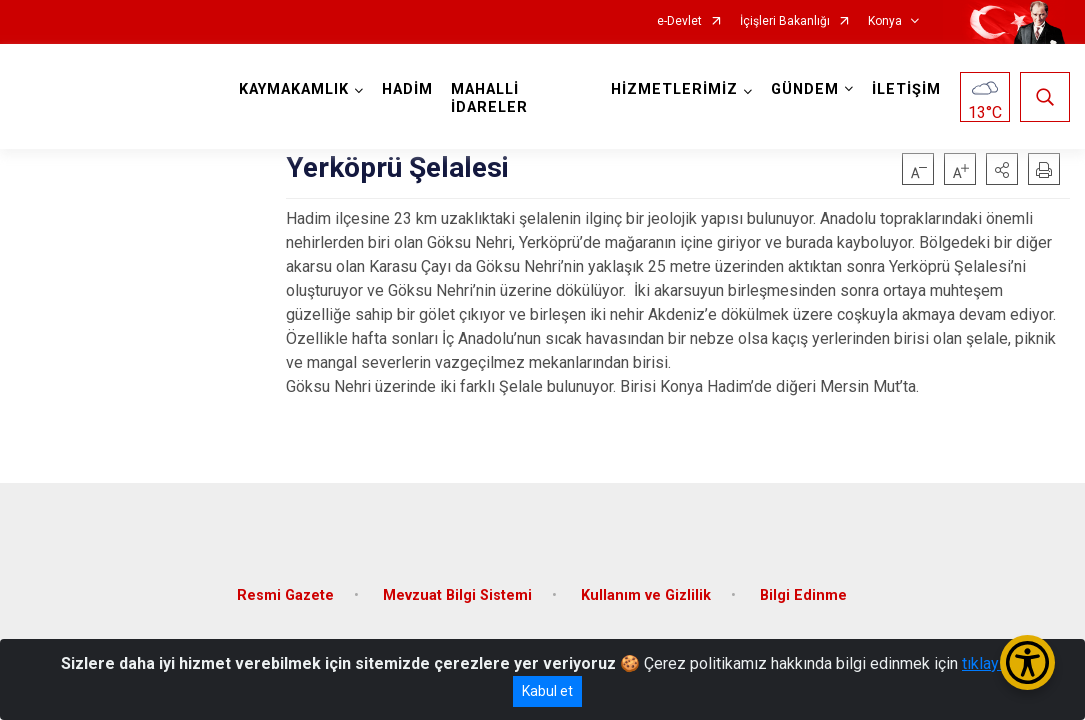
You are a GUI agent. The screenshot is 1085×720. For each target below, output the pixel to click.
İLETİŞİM (906, 89)
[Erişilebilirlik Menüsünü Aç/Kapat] (1027, 662)
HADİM (407, 89)
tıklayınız (993, 663)
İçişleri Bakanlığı (785, 21)
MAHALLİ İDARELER (489, 98)
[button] (1002, 169)
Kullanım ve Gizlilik (646, 595)
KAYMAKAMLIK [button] (294, 89)
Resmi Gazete (285, 595)
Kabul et (547, 691)
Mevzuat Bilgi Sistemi (457, 595)
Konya (885, 21)
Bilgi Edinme (803, 595)
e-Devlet (679, 21)
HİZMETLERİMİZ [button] (674, 89)
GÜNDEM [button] (805, 89)
